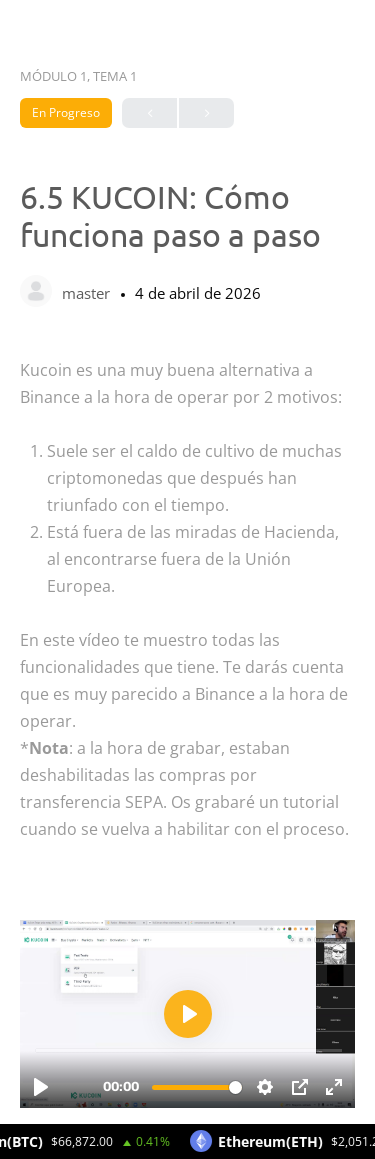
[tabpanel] (187, 732)
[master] (36, 293)
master (88, 293)
